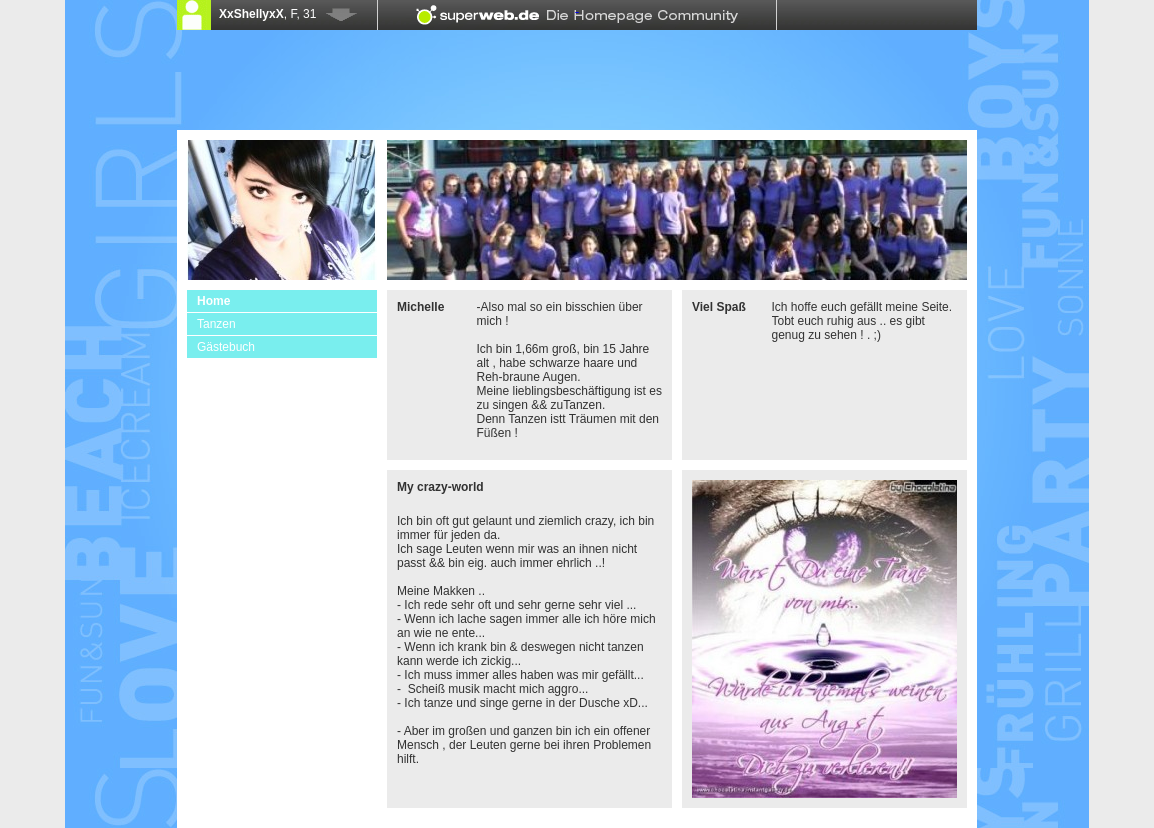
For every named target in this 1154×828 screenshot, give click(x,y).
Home (213, 301)
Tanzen (216, 324)
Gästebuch (226, 347)
